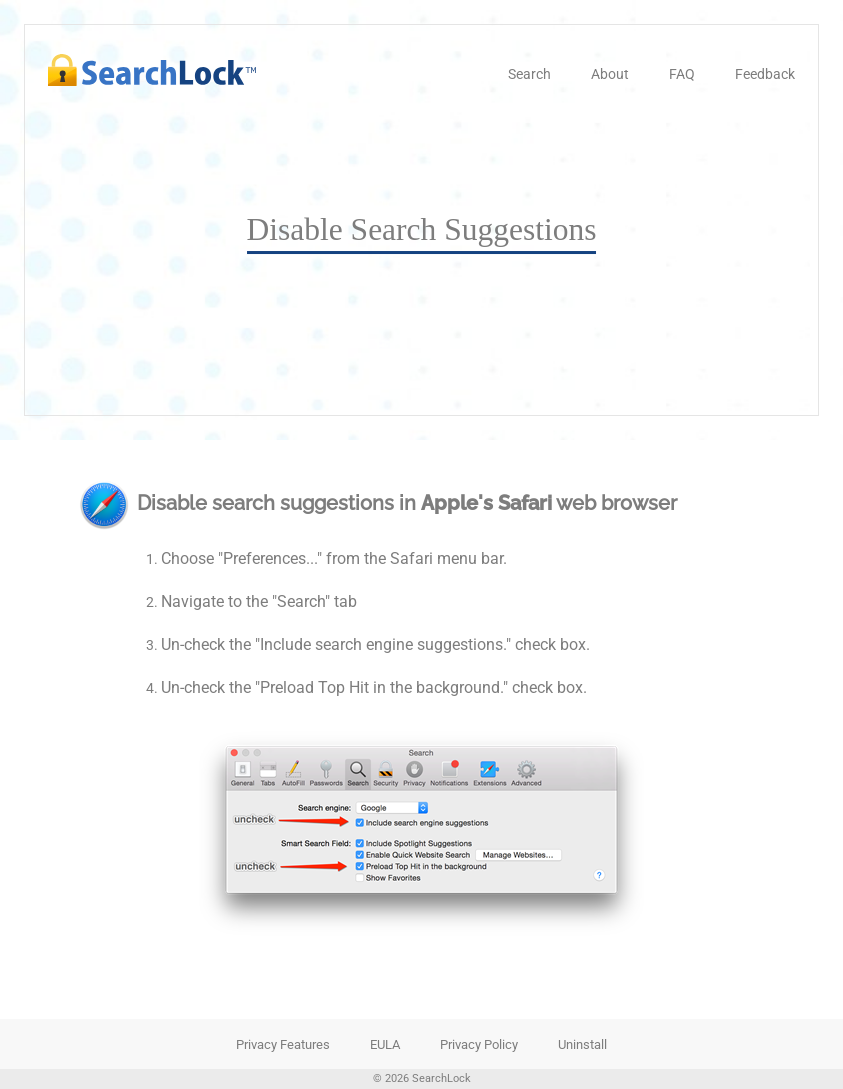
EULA (385, 1044)
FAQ (682, 74)
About (610, 74)
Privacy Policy (479, 1044)
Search (529, 74)
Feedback (765, 74)
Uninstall (582, 1044)
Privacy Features (283, 1044)
